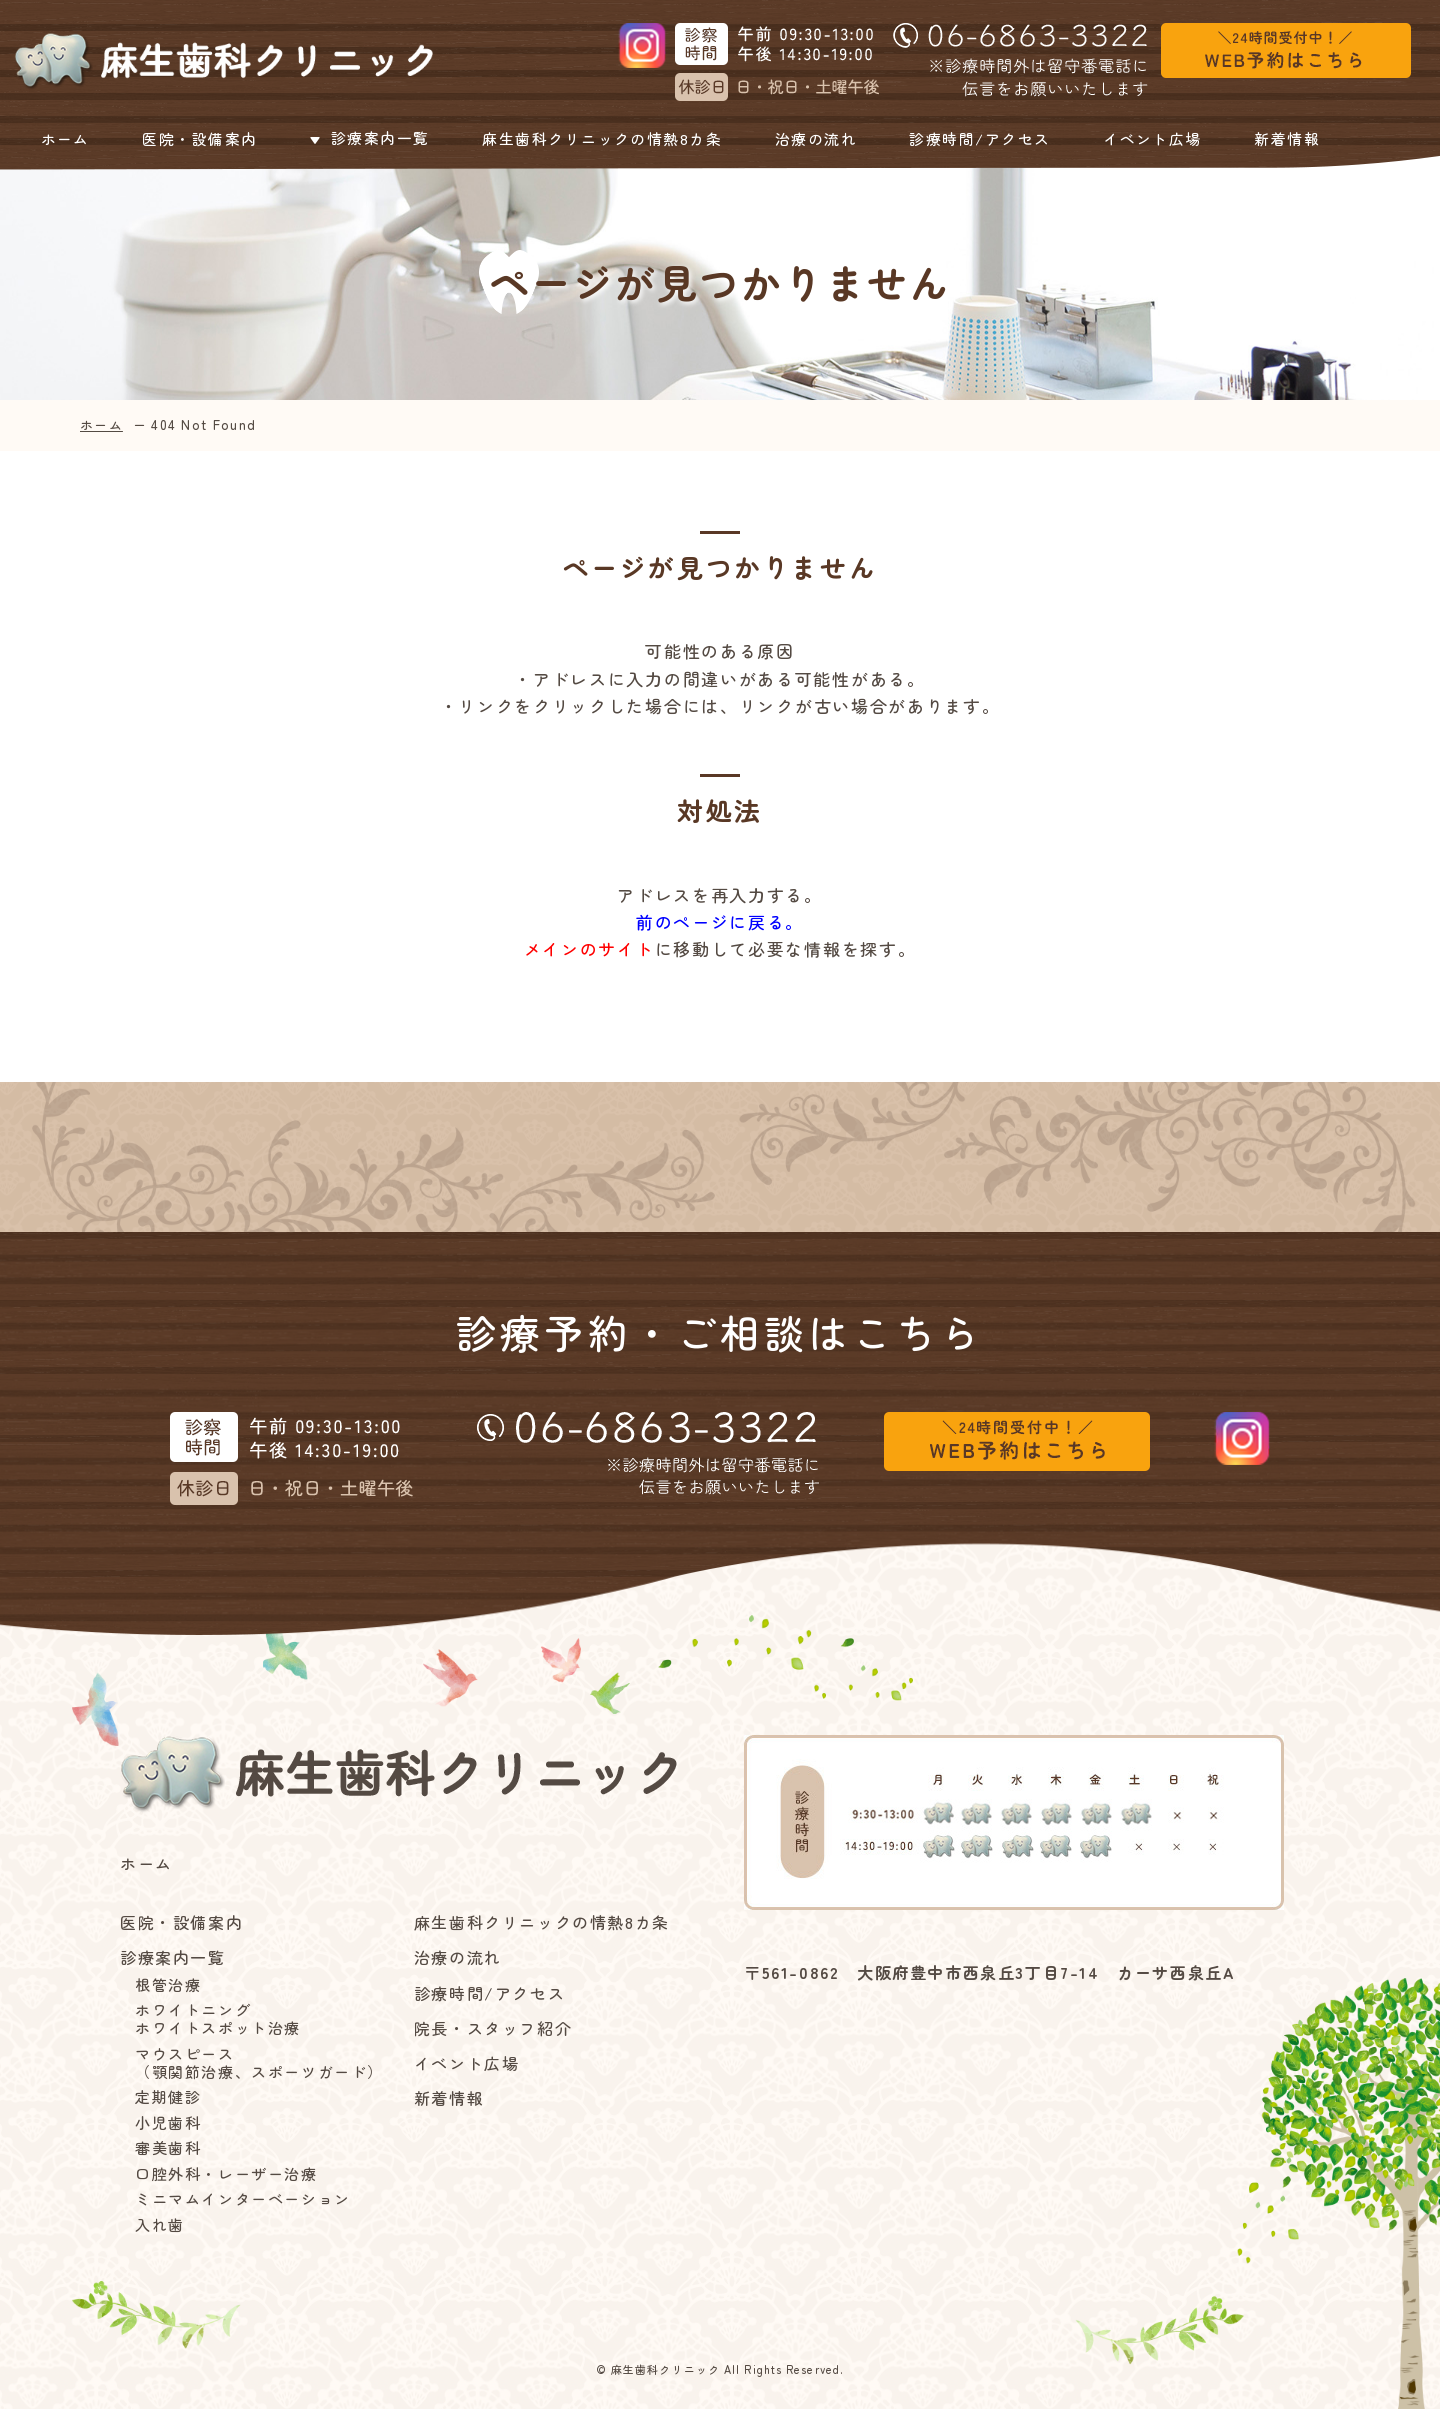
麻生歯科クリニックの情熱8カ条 (602, 139)
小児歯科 (168, 2123)
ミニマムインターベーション (243, 2199)
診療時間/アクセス (982, 139)
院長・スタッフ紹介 (493, 2028)
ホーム (63, 139)
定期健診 (168, 2097)
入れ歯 (160, 2225)
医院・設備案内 (195, 139)
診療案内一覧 (365, 139)
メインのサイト (589, 948)
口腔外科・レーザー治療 (226, 2174)
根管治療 (168, 1985)
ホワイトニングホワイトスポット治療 (218, 2019)
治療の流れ (818, 139)
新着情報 (1289, 139)
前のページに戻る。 (720, 921)
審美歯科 (168, 2148)
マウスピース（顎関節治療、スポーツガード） (259, 2063)
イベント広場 (1156, 139)
